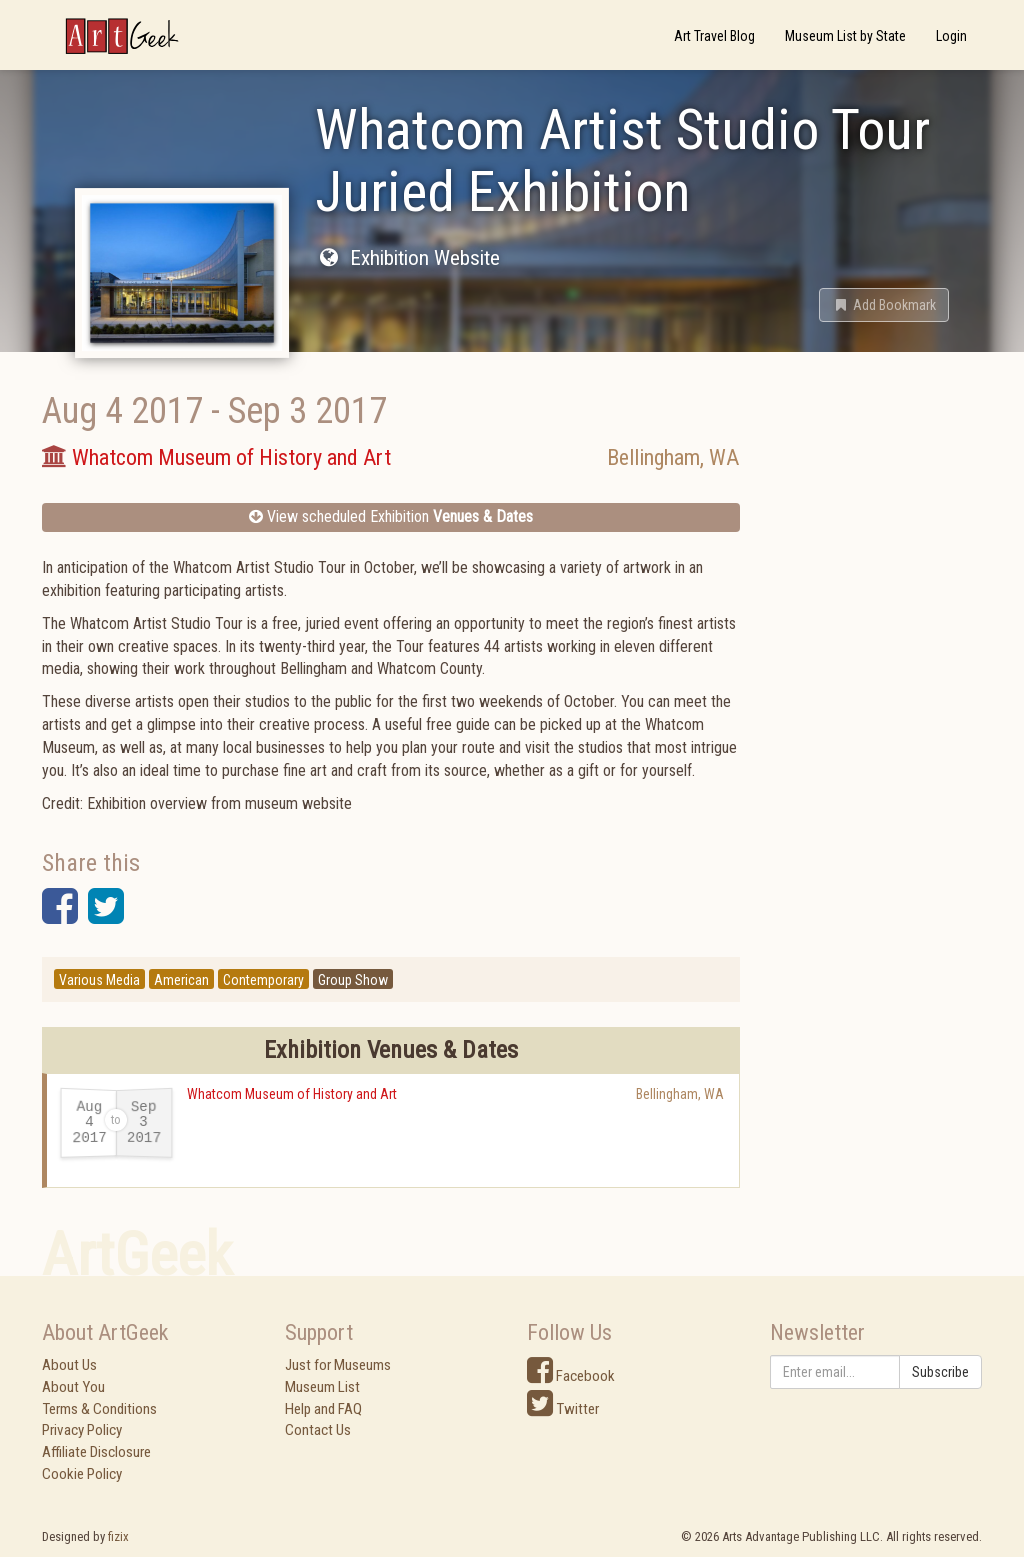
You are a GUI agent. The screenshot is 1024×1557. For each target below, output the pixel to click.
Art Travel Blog (714, 36)
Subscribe (940, 1372)
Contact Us (318, 1430)
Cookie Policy (82, 1474)
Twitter (563, 1409)
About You (73, 1387)
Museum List (322, 1387)
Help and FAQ (323, 1409)
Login (951, 36)
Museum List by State (845, 36)
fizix (118, 1536)
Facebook (571, 1376)
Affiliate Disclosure (96, 1452)
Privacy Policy (82, 1430)
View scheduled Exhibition (391, 516)
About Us (69, 1365)
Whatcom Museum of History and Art (292, 1094)
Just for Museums (338, 1365)
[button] (884, 305)
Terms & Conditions (99, 1409)
